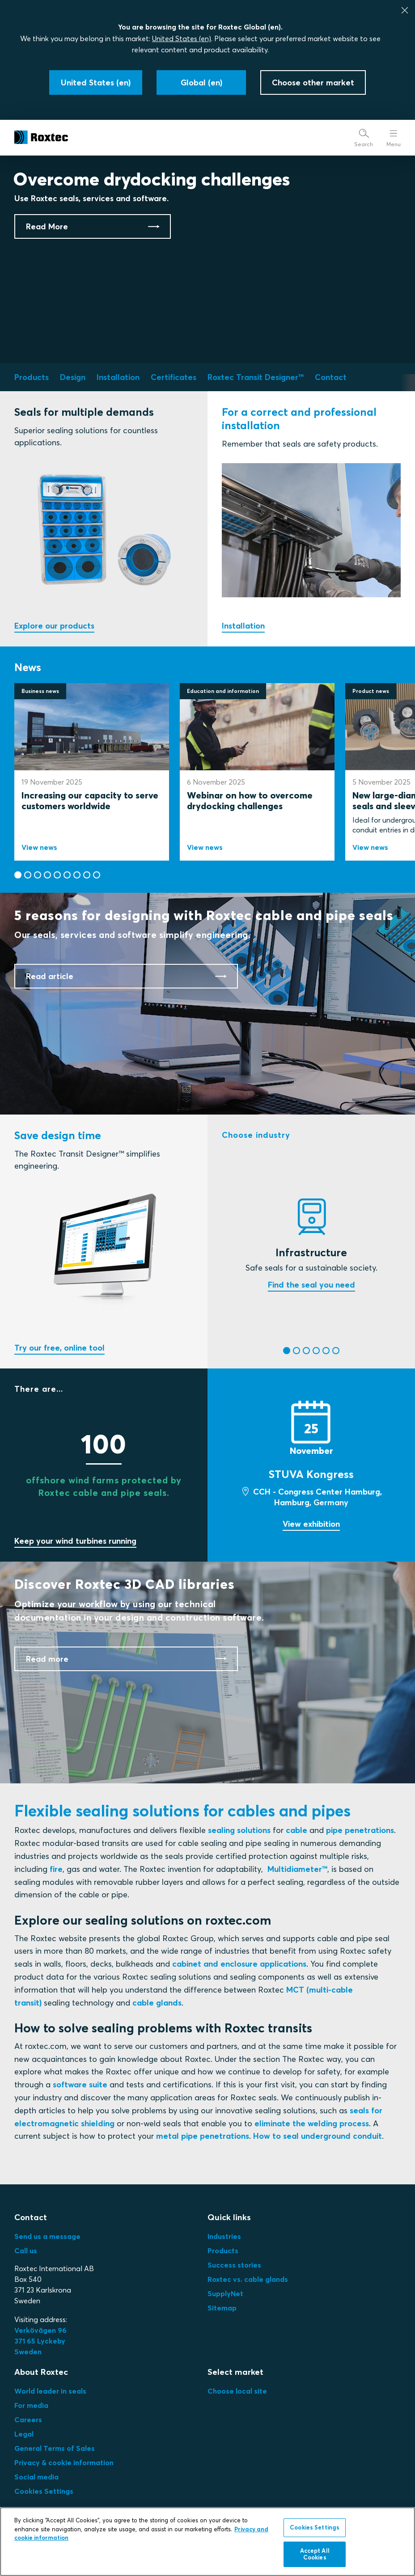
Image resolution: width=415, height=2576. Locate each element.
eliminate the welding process (311, 2123)
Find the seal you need (311, 1285)
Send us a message (47, 2236)
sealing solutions (239, 1830)
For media (31, 2405)
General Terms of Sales (54, 2448)
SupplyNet (225, 2293)
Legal (24, 2433)
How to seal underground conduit (317, 2136)
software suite (80, 2084)
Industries (224, 2236)
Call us (25, 2250)
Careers (28, 2419)
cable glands (157, 2002)
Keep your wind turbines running (75, 1541)
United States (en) (181, 38)
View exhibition (311, 1524)
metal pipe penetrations (202, 2136)
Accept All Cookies (315, 2556)
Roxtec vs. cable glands (248, 2279)
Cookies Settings (43, 2491)
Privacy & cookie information (64, 2462)
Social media (36, 2476)
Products (223, 2250)
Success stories (234, 2264)
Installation (243, 626)
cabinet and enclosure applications (239, 1964)
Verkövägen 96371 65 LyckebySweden (40, 2341)
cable (296, 1830)
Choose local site (237, 2390)
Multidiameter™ (297, 1869)
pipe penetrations (360, 1830)
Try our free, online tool (59, 1348)
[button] (17, 874)
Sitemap (222, 2307)
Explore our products (54, 626)
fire (56, 1869)
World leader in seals (50, 2390)
